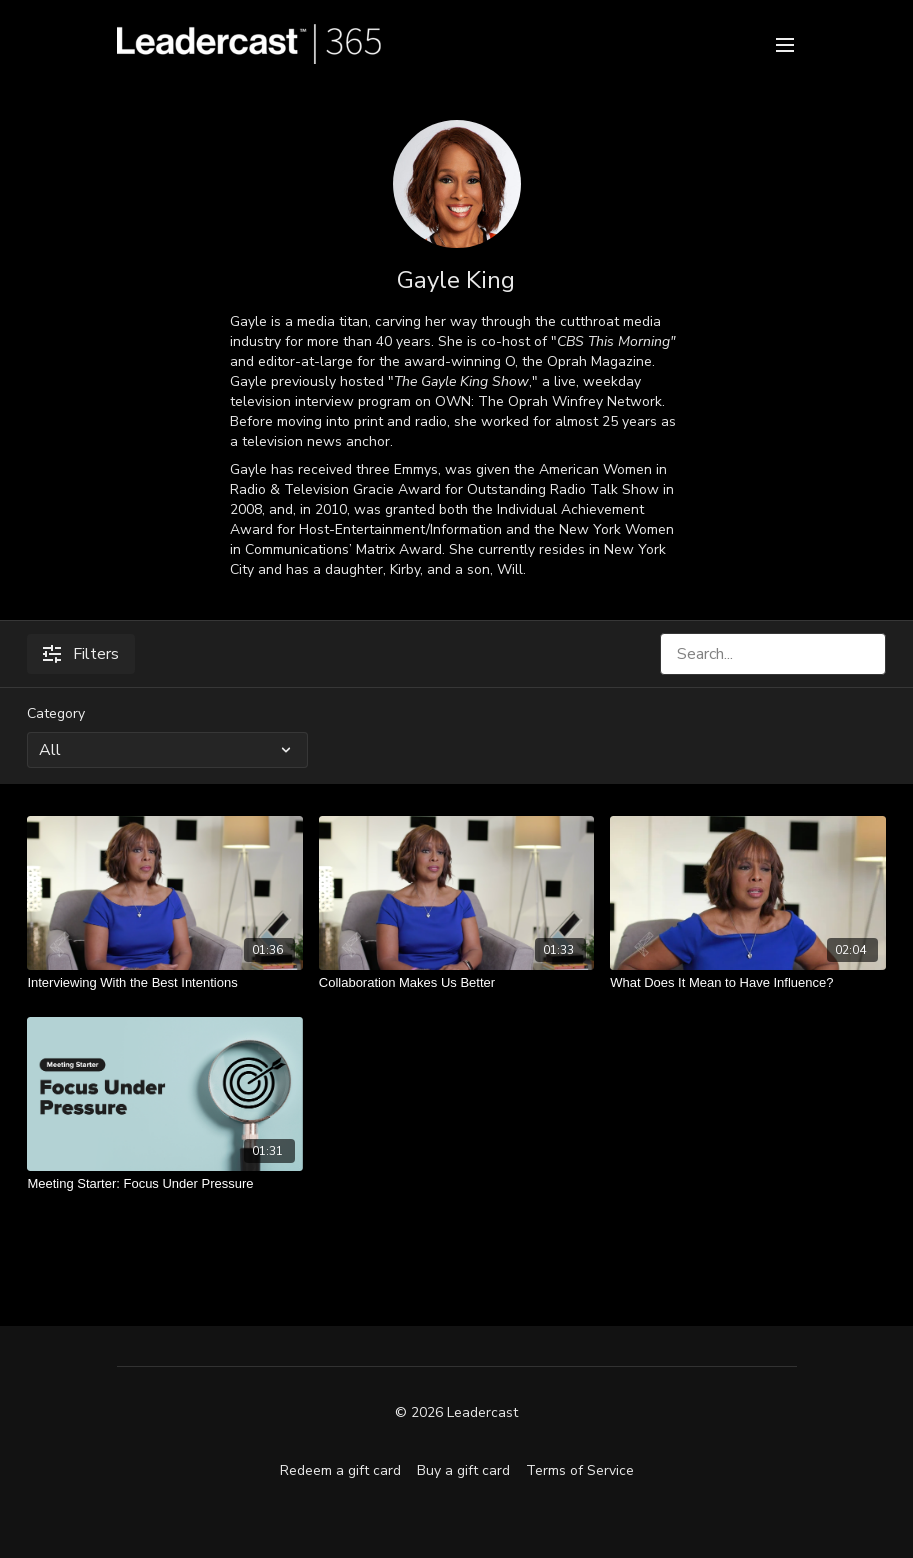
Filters (81, 654)
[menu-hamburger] (785, 43)
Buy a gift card (463, 1470)
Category (56, 713)
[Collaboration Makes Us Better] (456, 983)
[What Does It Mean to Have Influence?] (747, 983)
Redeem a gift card (340, 1470)
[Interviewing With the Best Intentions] (164, 983)
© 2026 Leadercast (456, 1413)
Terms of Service (580, 1470)
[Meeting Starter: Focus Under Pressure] (164, 1184)
